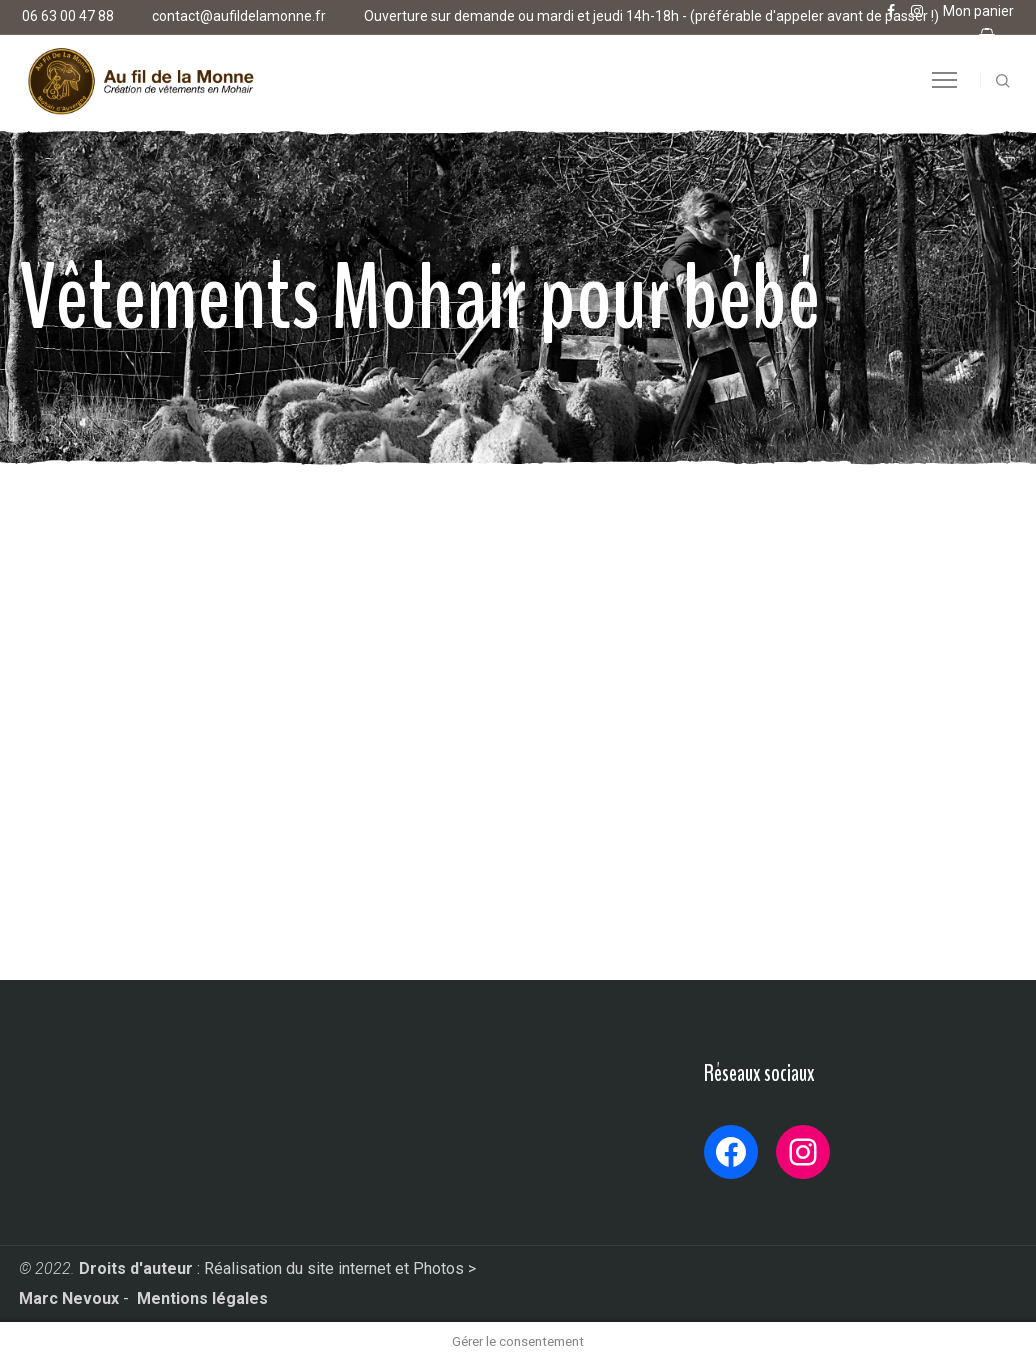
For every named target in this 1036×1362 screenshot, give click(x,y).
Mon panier (978, 11)
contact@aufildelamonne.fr (239, 16)
